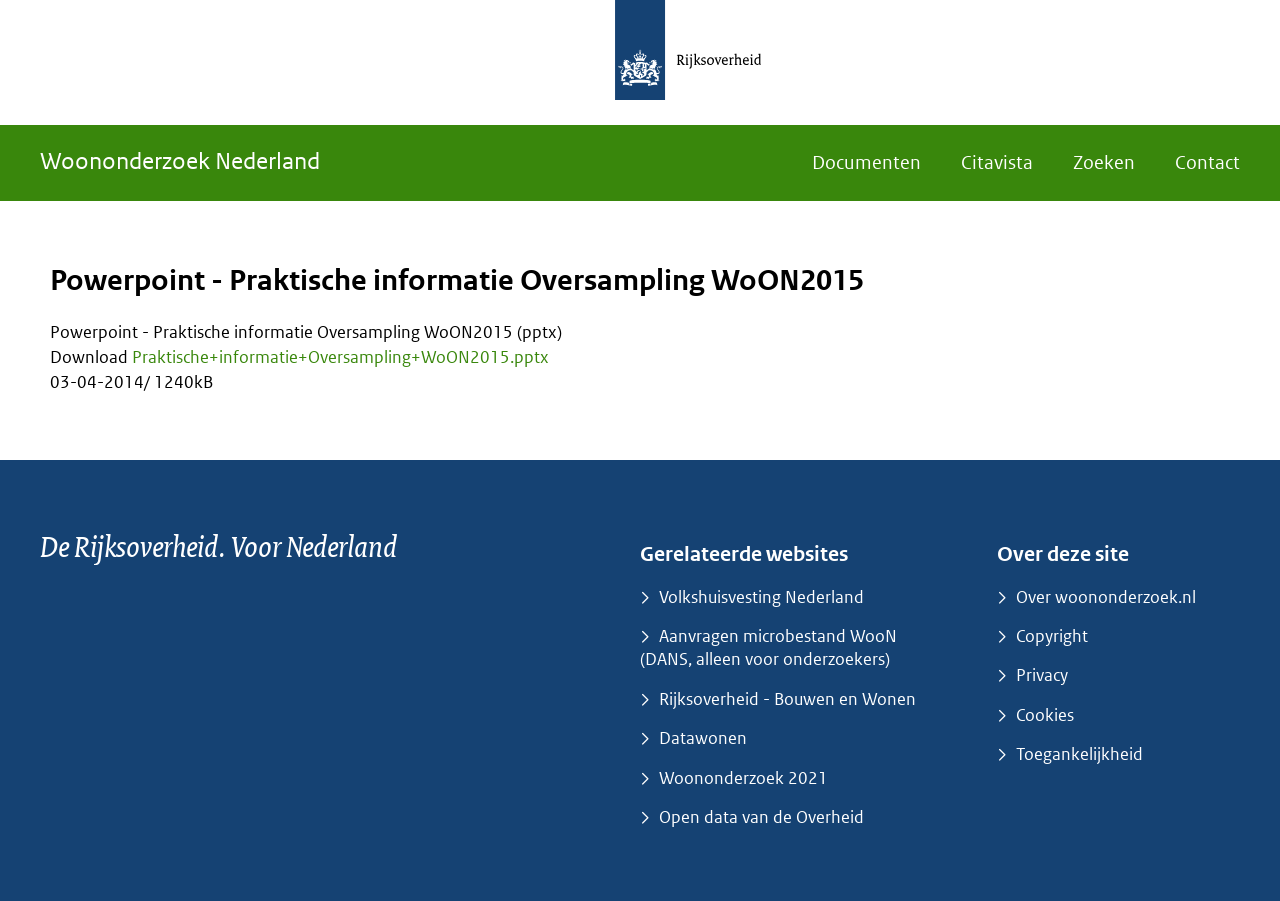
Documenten (866, 162)
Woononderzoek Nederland (180, 160)
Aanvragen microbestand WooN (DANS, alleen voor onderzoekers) (768, 647)
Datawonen (703, 738)
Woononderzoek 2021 (743, 778)
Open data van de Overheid (761, 817)
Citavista (997, 162)
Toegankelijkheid (1079, 754)
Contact (1207, 162)
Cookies (1045, 715)
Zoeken (1104, 162)
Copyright (1052, 636)
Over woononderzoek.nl (1106, 597)
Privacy (1042, 675)
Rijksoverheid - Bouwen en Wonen (787, 699)
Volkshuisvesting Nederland (761, 597)
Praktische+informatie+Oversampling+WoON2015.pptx (340, 357)
